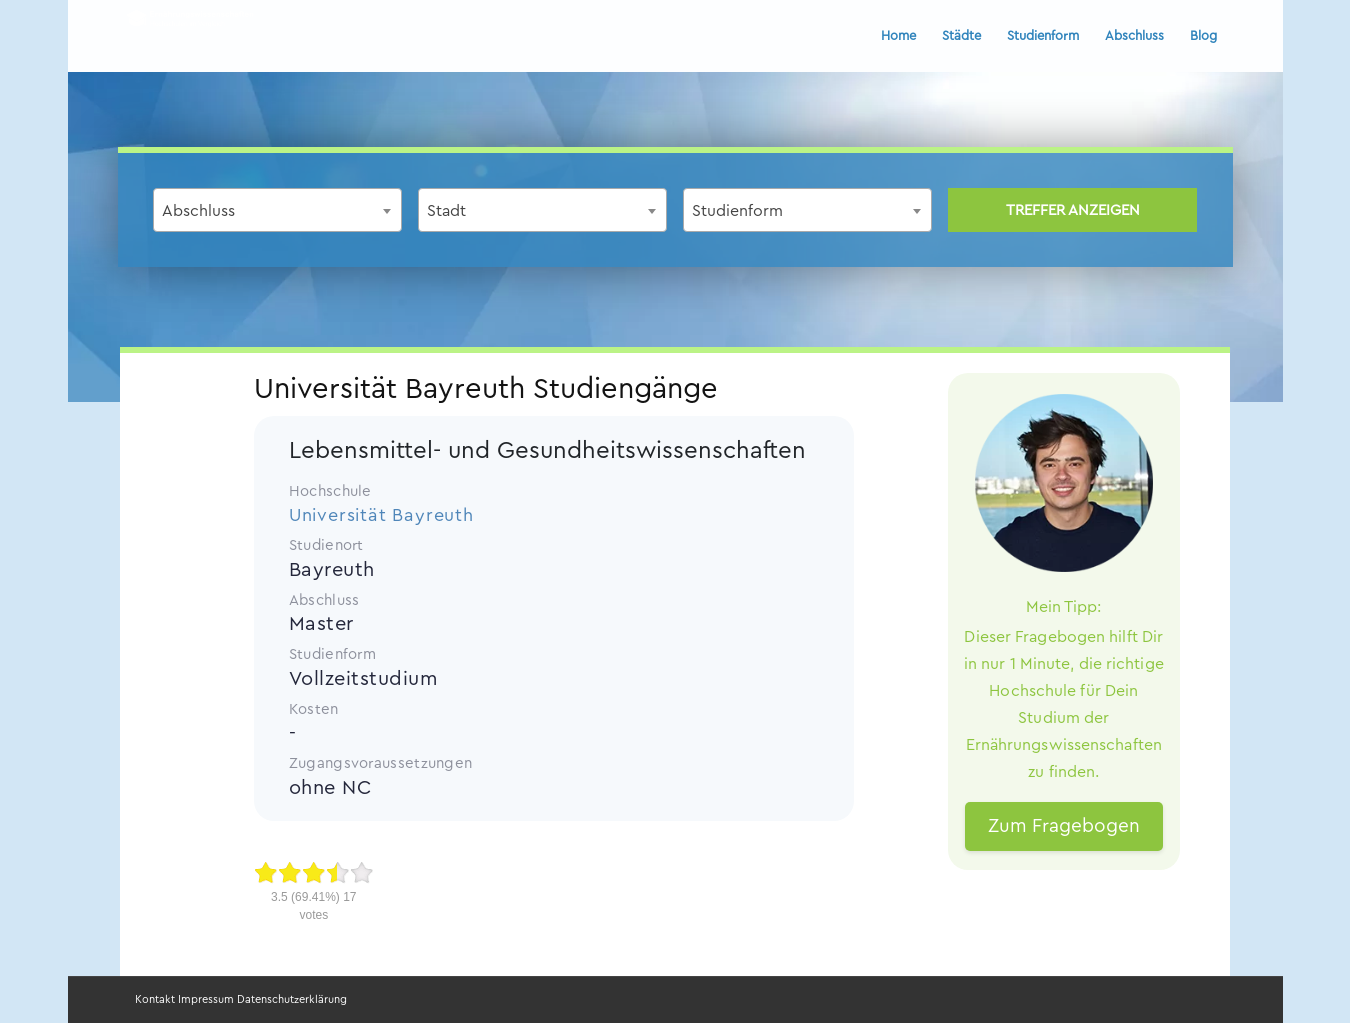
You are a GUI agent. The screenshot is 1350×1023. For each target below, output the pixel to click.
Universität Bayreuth (381, 515)
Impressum (206, 999)
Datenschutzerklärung (292, 999)
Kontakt (155, 999)
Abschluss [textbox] (198, 211)
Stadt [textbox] (446, 211)
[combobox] (277, 210)
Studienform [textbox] (737, 211)
